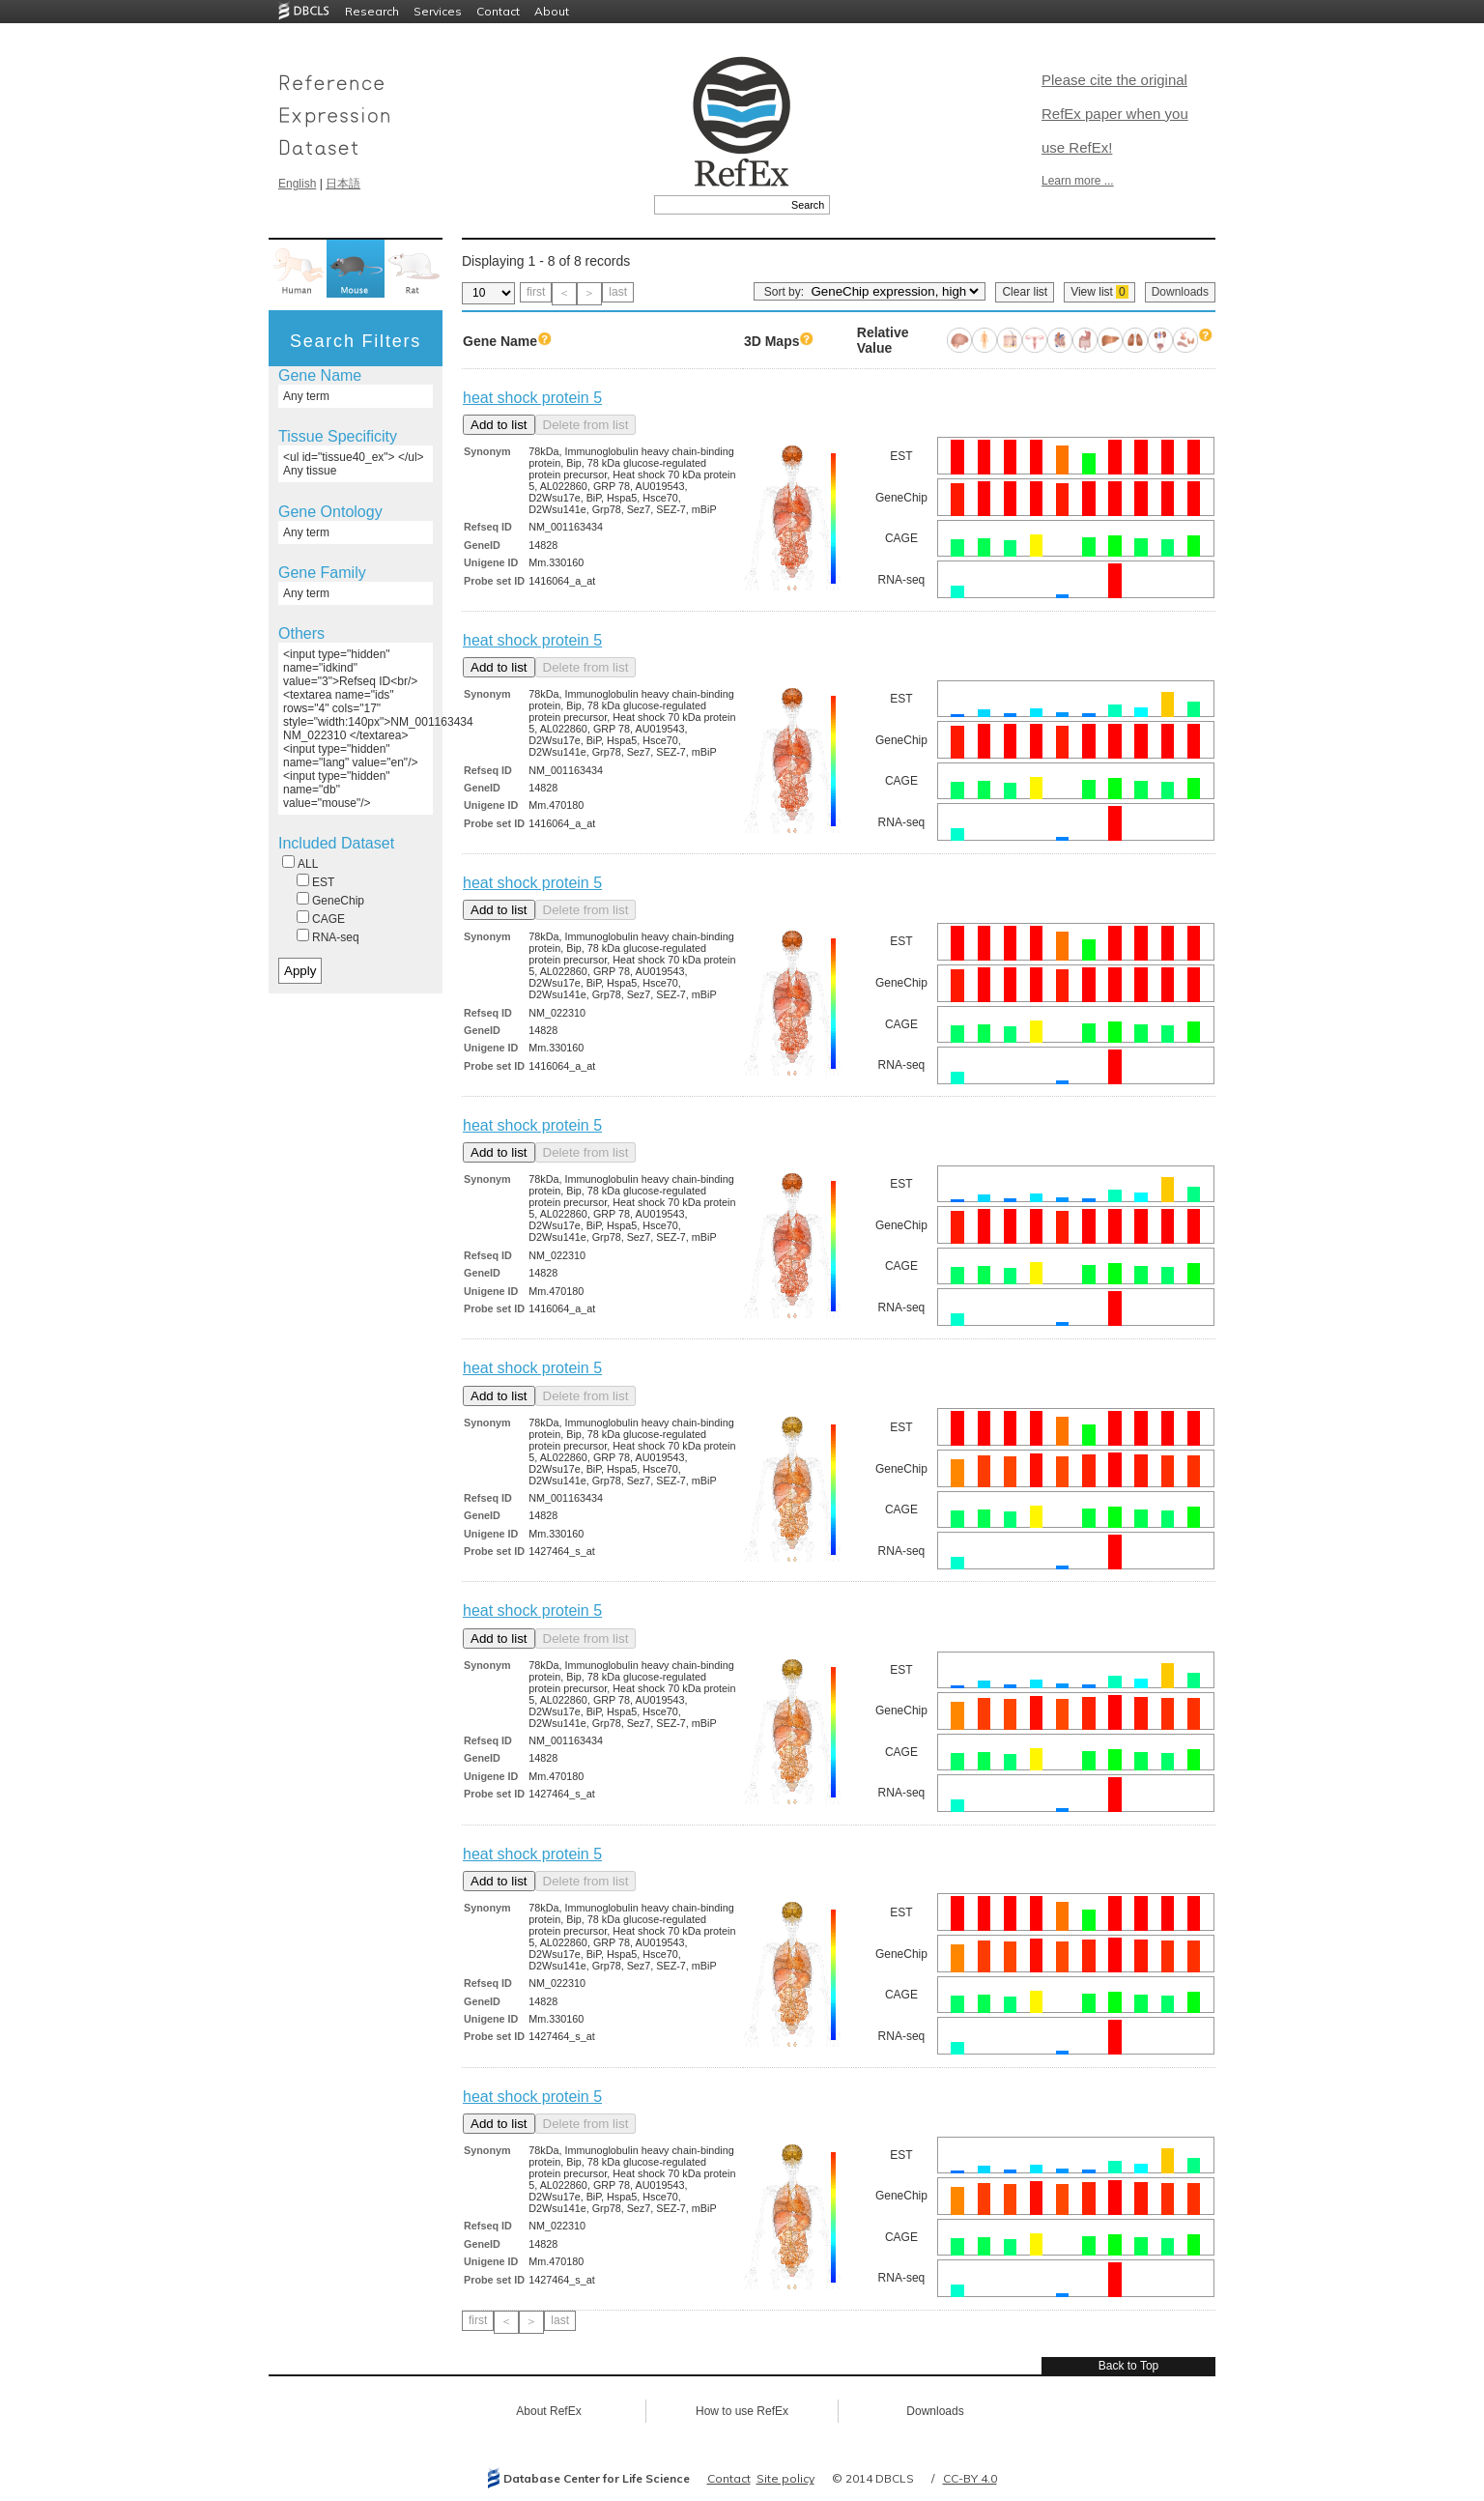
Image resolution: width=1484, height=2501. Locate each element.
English (297, 183)
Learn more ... (1078, 180)
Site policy (785, 2478)
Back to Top (1128, 2365)
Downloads (1180, 292)
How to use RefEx (742, 2411)
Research (372, 11)
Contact (498, 11)
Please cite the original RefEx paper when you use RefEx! (1115, 114)
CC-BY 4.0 (970, 2478)
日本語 (343, 183)
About (551, 11)
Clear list (1024, 292)
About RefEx (548, 2411)
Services (438, 11)
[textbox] (720, 205)
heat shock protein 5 (532, 397)
